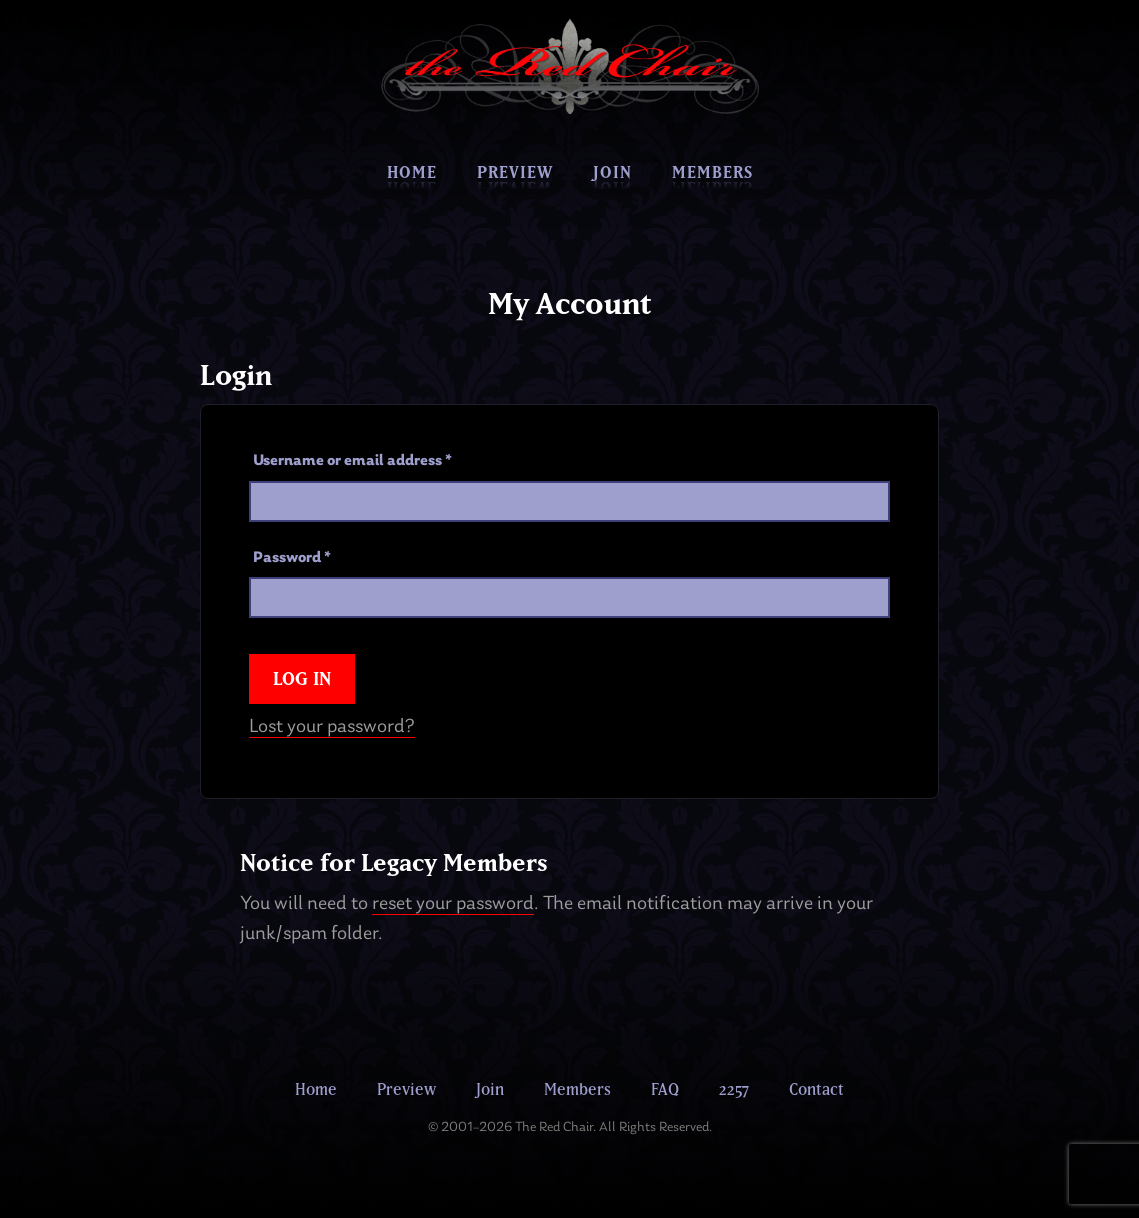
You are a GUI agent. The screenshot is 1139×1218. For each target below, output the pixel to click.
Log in (302, 678)
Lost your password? (332, 727)
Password (292, 558)
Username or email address (352, 461)
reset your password (453, 904)
